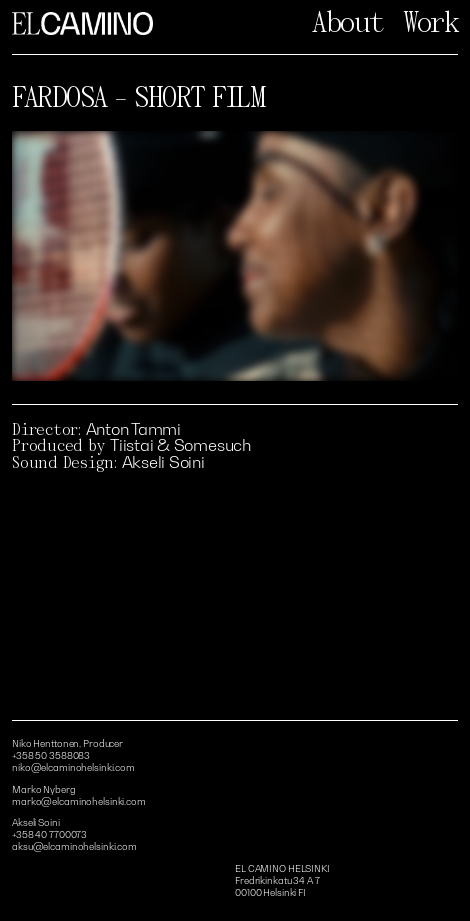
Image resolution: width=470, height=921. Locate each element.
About (348, 23)
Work (430, 23)
